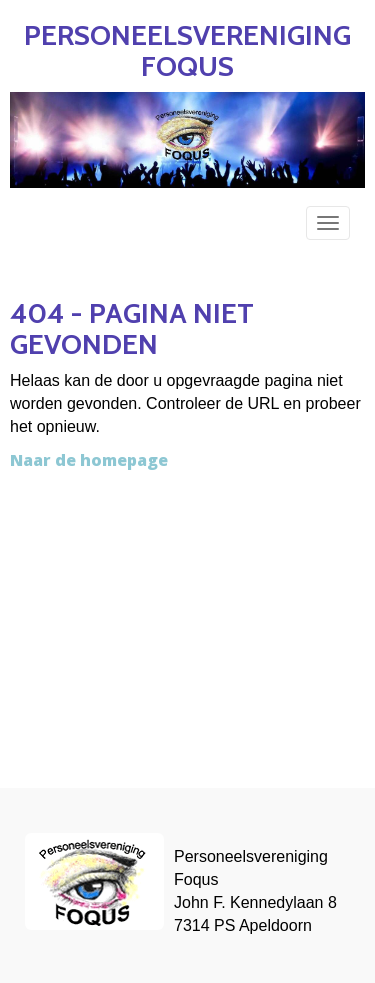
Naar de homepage (89, 460)
